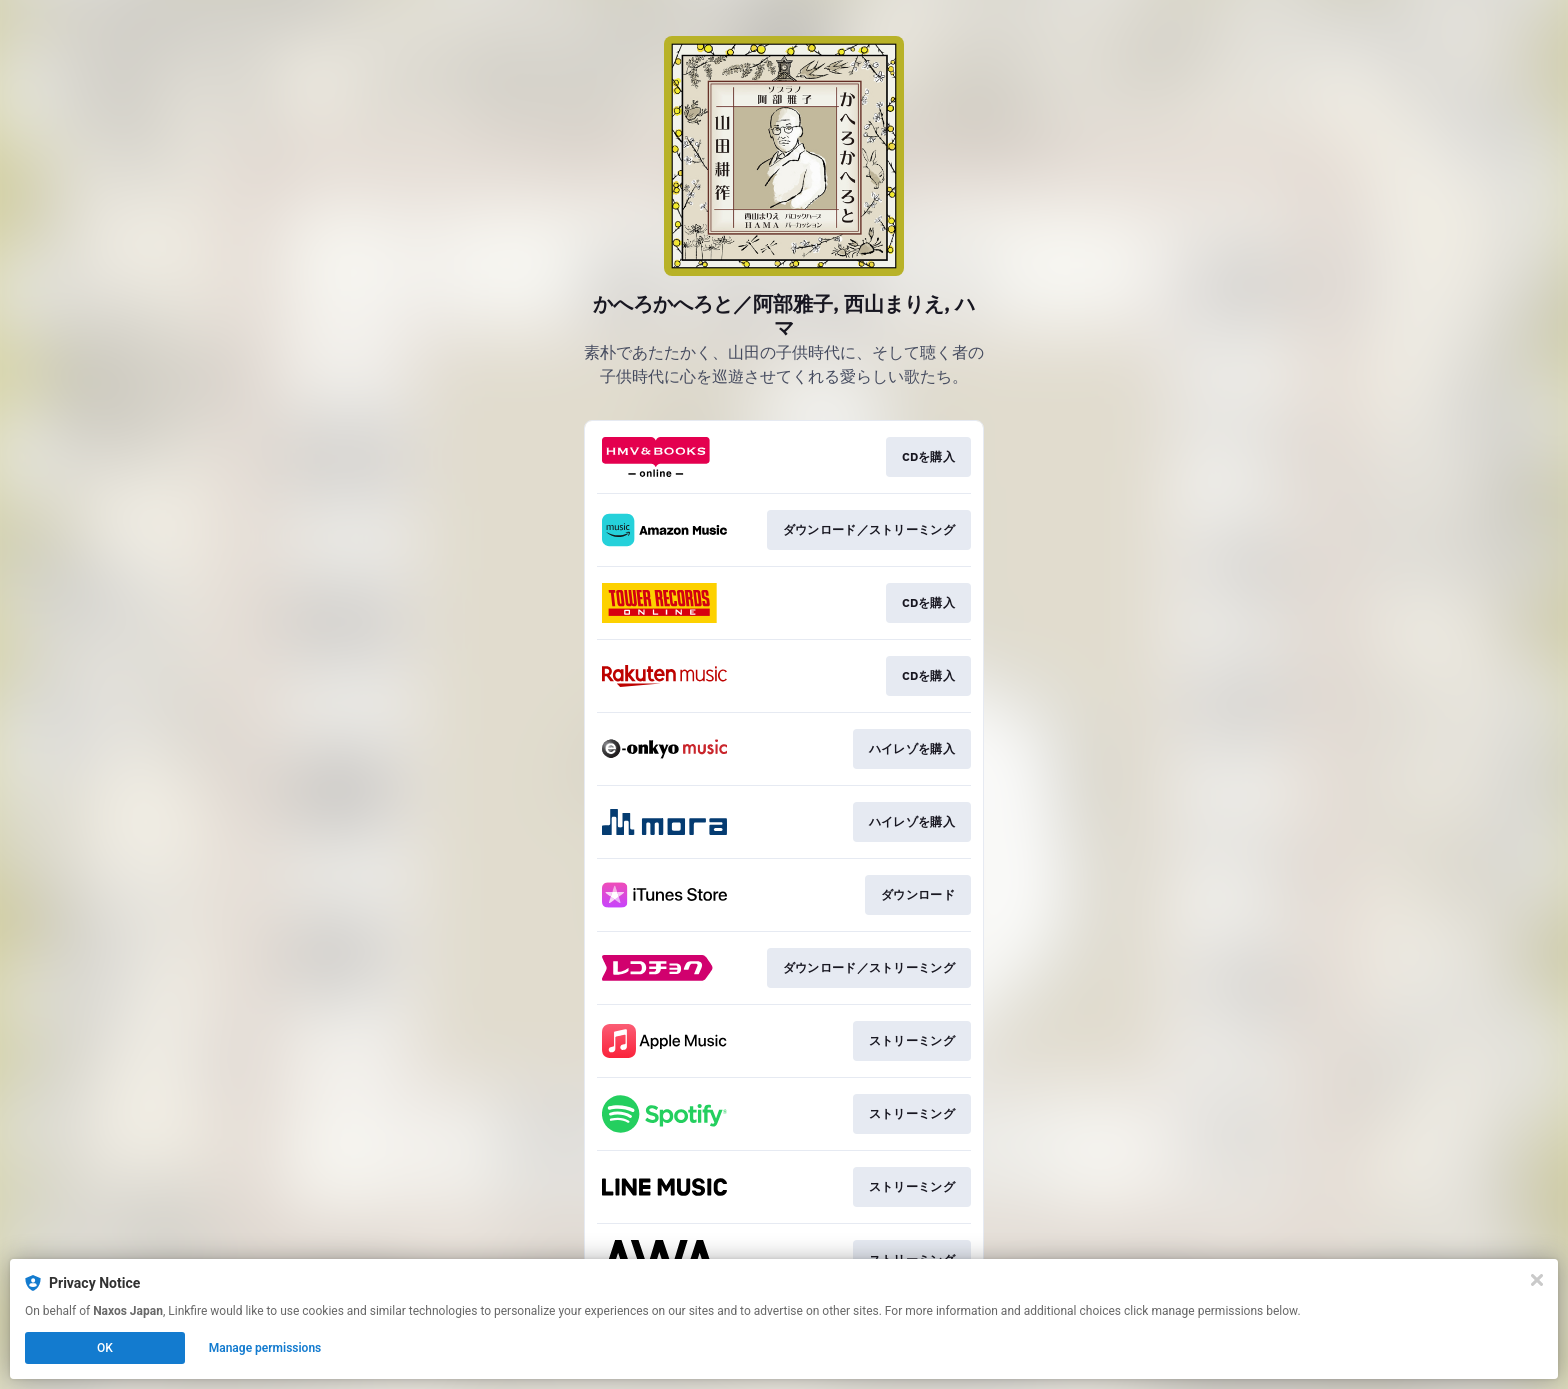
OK (105, 1348)
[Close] (1537, 1280)
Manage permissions (265, 1348)
